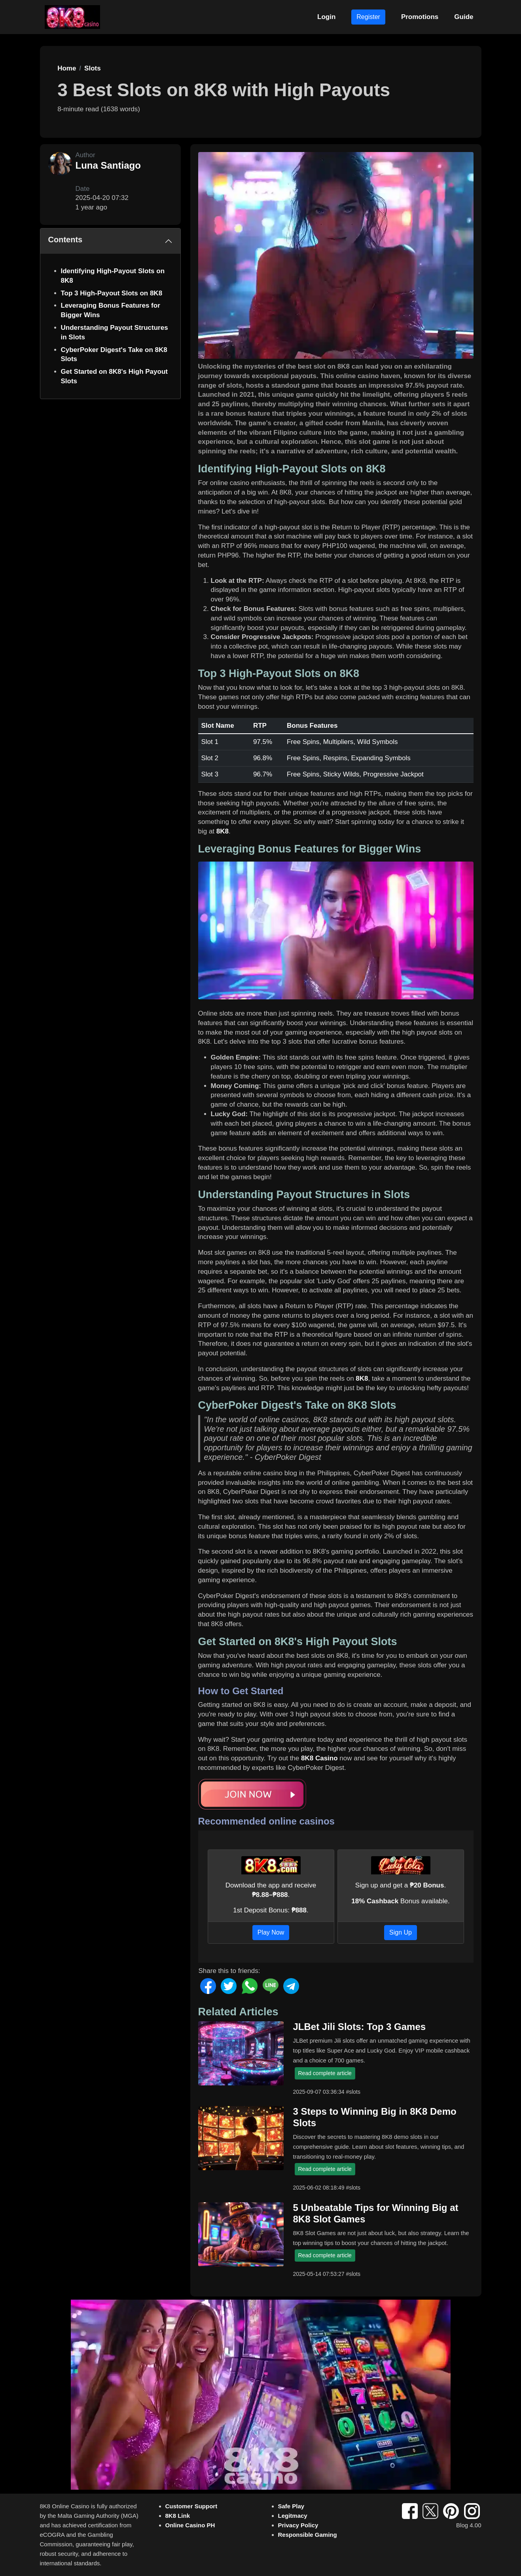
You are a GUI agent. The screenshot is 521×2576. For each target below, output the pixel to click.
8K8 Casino (319, 1758)
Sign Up (400, 1932)
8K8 (222, 831)
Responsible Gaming (307, 2534)
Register (368, 16)
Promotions (419, 17)
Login (326, 17)
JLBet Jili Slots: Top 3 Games (359, 2026)
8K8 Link (177, 2515)
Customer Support (191, 2506)
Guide (463, 17)
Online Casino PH (190, 2525)
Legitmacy (292, 2515)
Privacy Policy (298, 2525)
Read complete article (325, 2073)
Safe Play (291, 2506)
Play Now (271, 1932)
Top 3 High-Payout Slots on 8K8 (112, 293)
